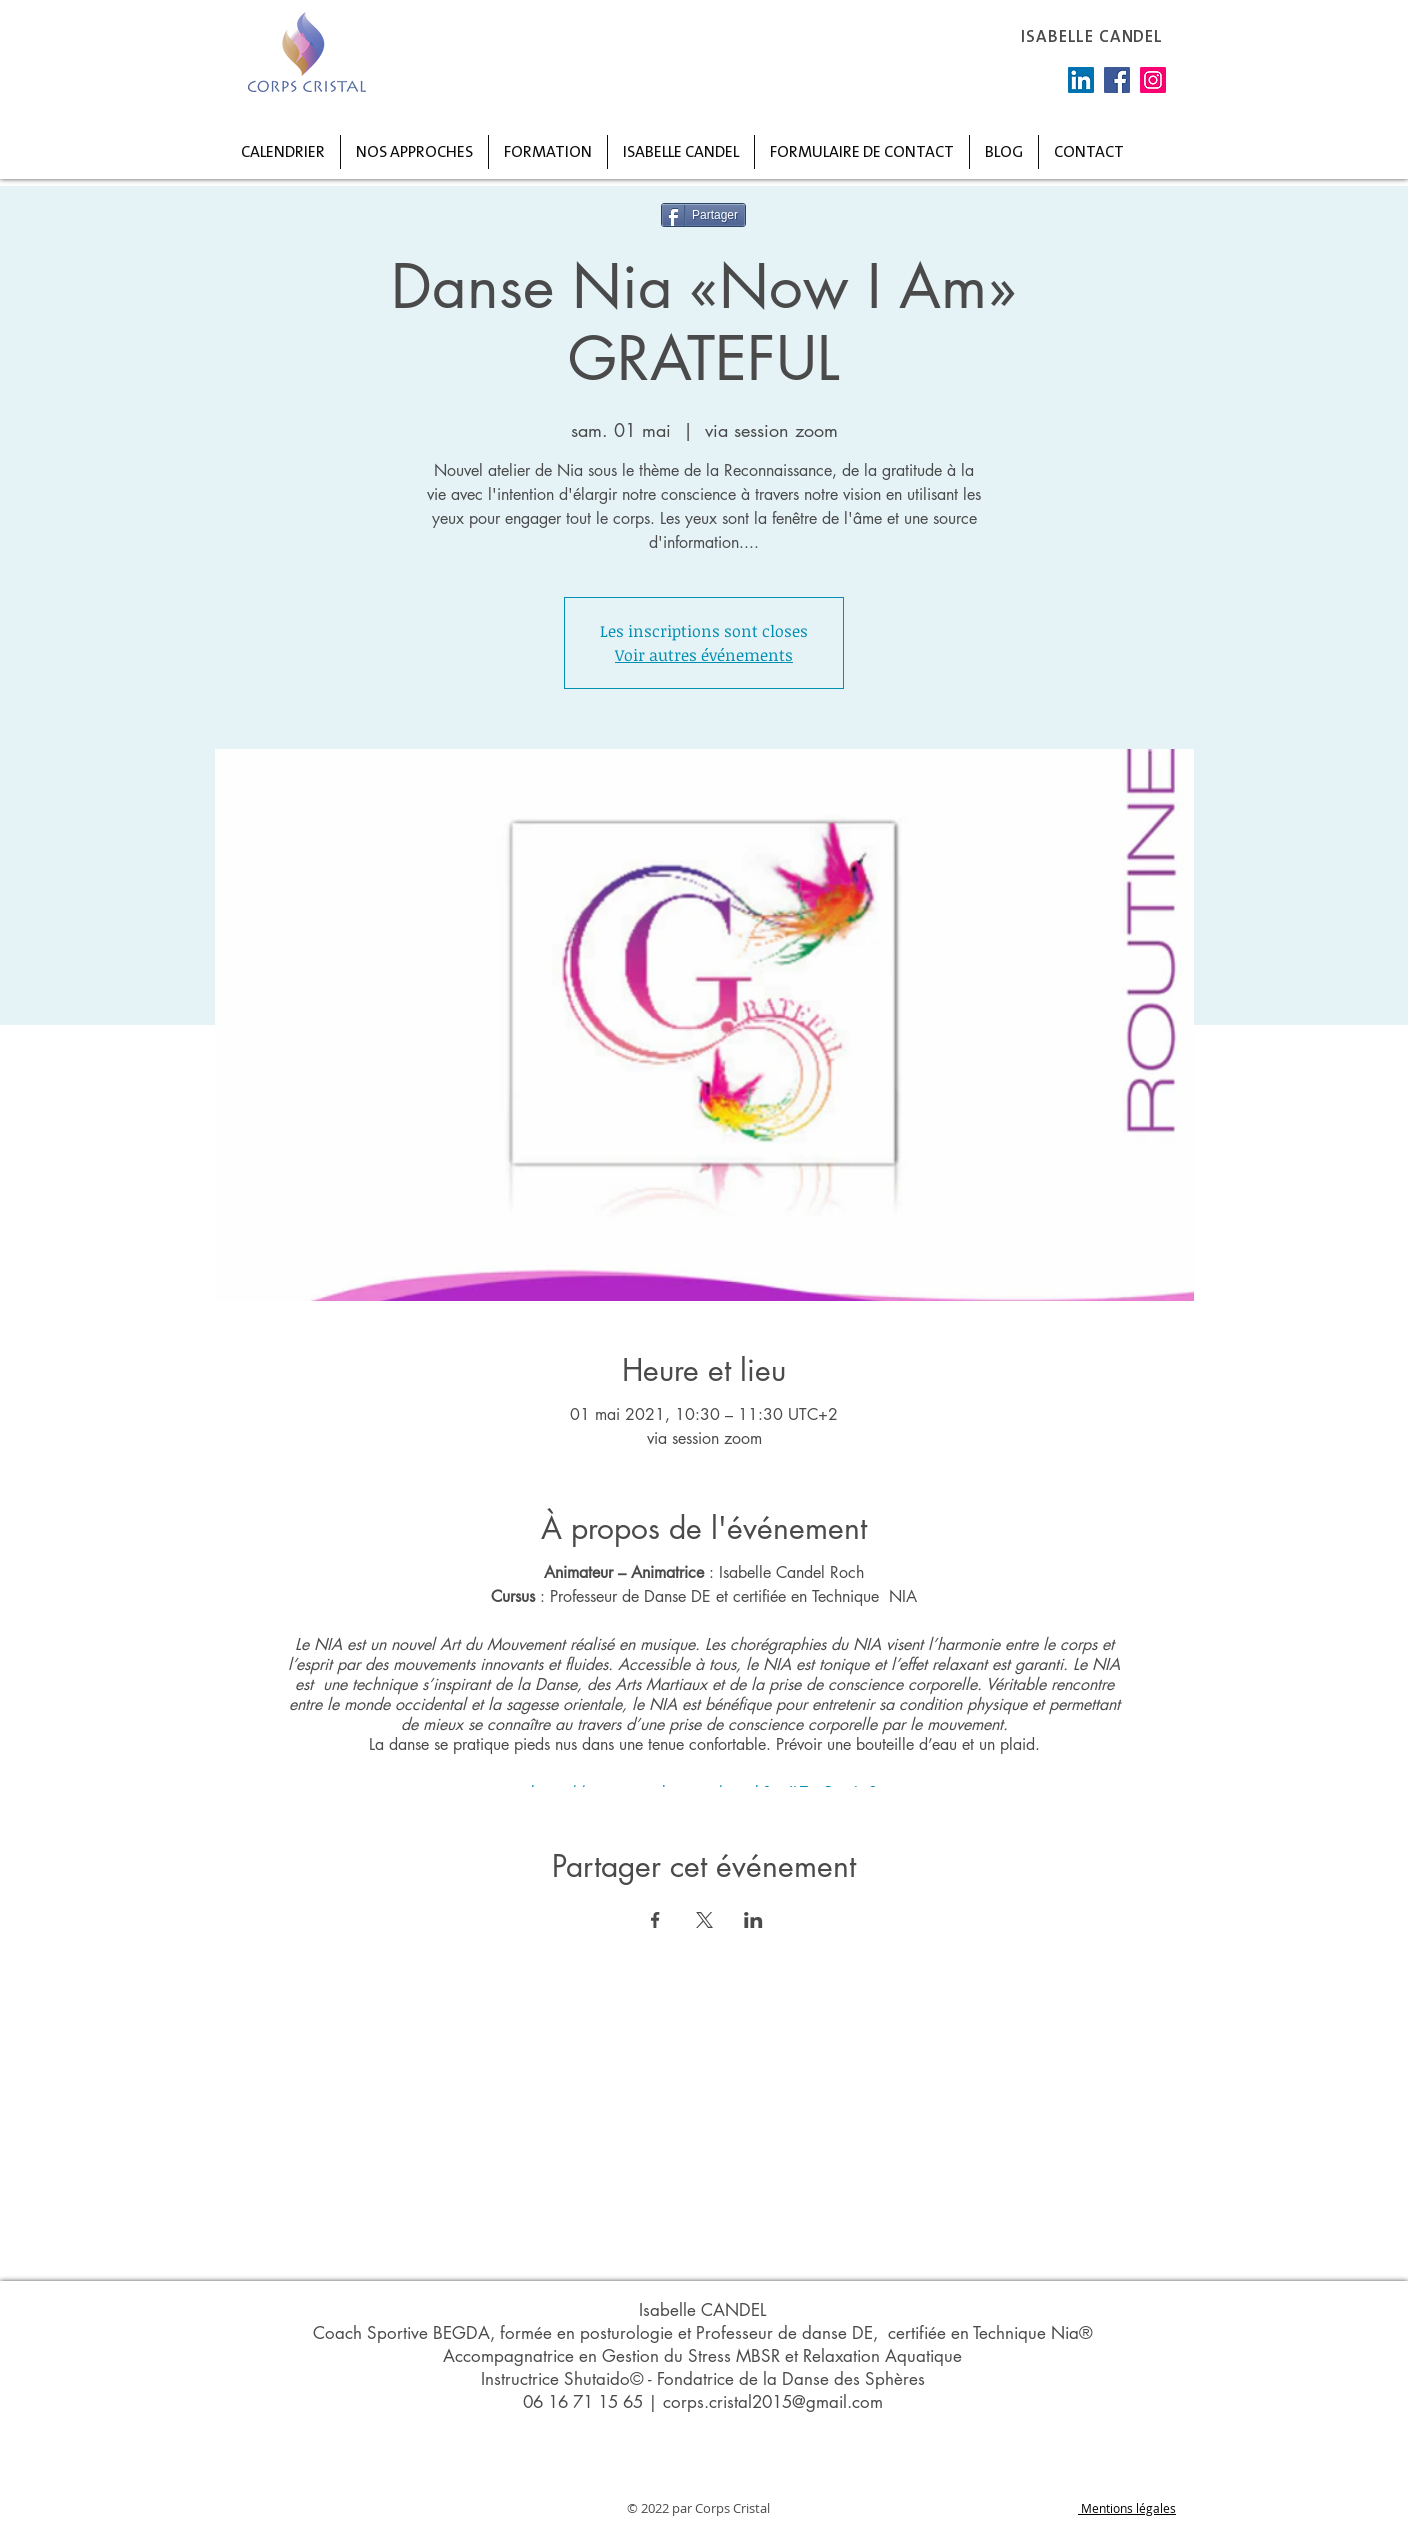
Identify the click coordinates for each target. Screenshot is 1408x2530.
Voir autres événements (704, 655)
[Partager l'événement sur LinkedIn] (753, 1920)
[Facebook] (1117, 80)
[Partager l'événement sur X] (704, 1920)
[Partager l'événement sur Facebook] (655, 1920)
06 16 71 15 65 (583, 2402)
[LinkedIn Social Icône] (1081, 80)
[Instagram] (1153, 80)
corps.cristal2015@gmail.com (773, 2402)
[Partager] (703, 215)
